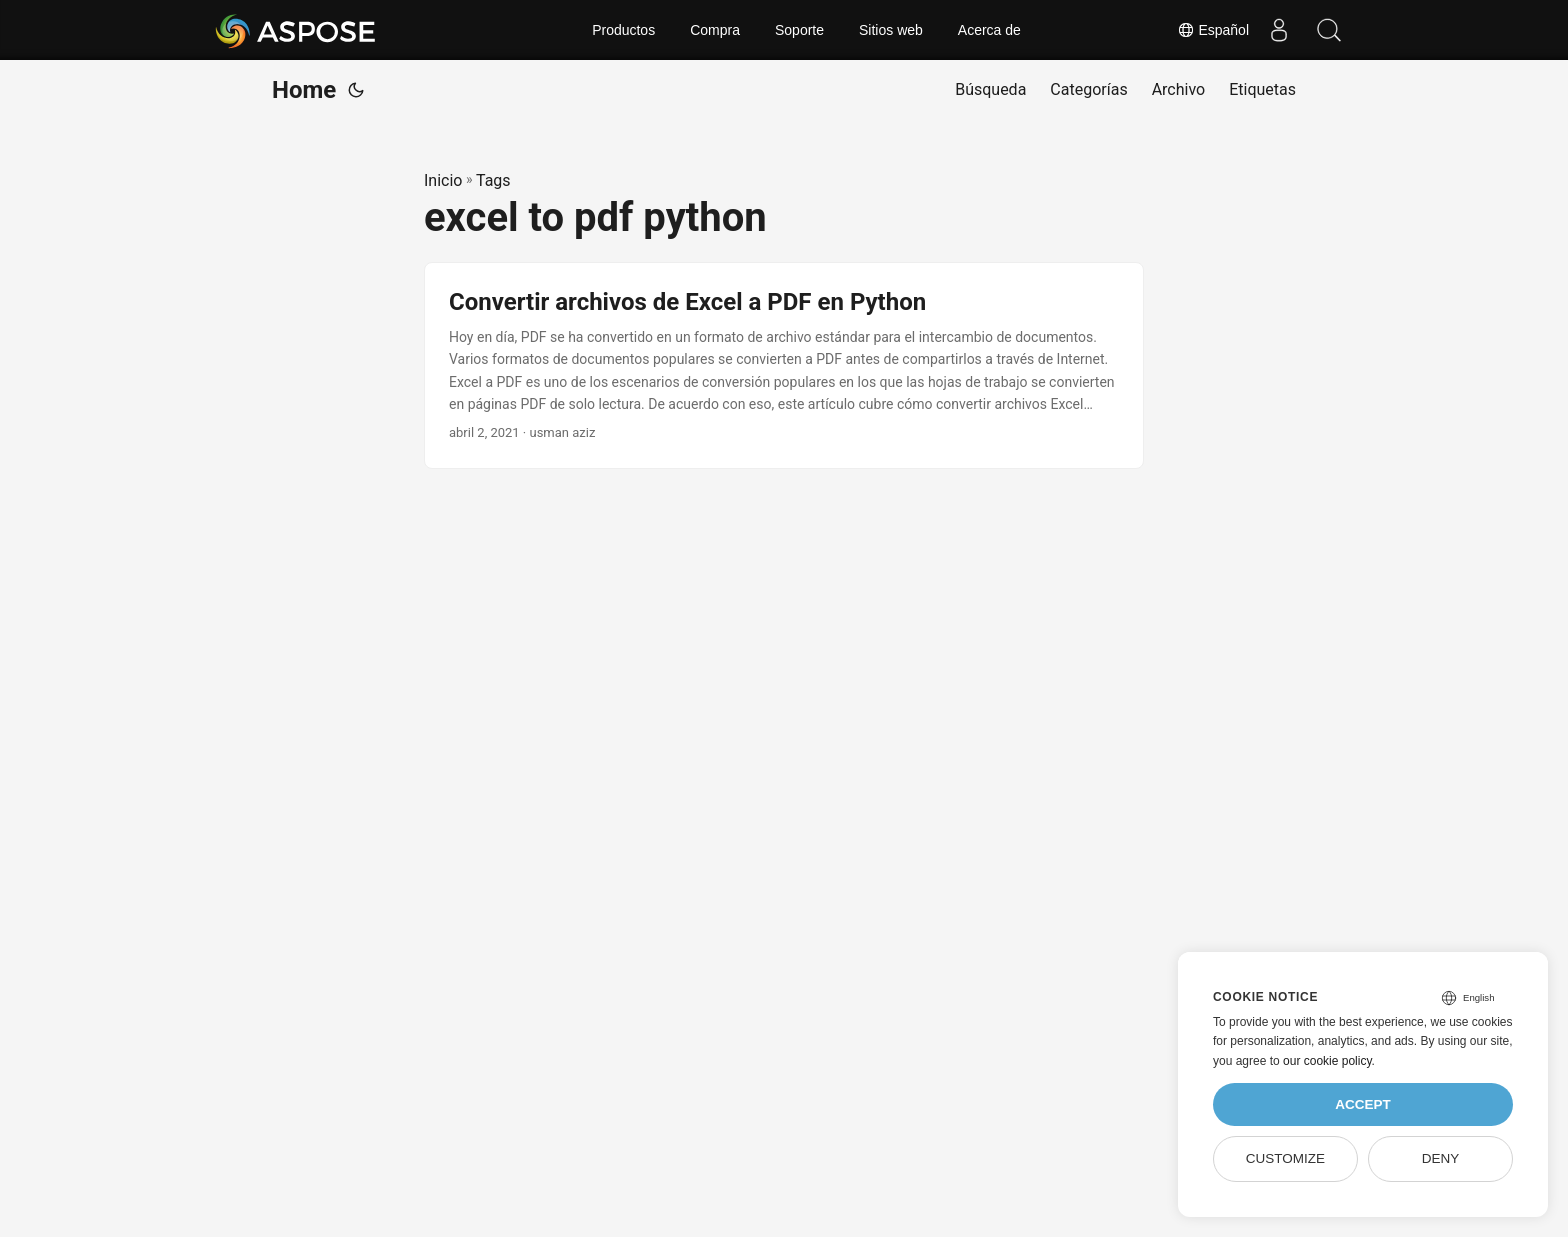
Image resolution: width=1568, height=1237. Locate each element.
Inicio (443, 180)
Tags (493, 180)
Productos (623, 30)
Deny (1441, 1158)
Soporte (799, 30)
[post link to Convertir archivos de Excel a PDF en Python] (784, 366)
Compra (715, 30)
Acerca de (989, 30)
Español (1213, 30)
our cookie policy (1327, 1061)
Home (304, 90)
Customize (1285, 1158)
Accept (1363, 1104)
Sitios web (891, 30)
